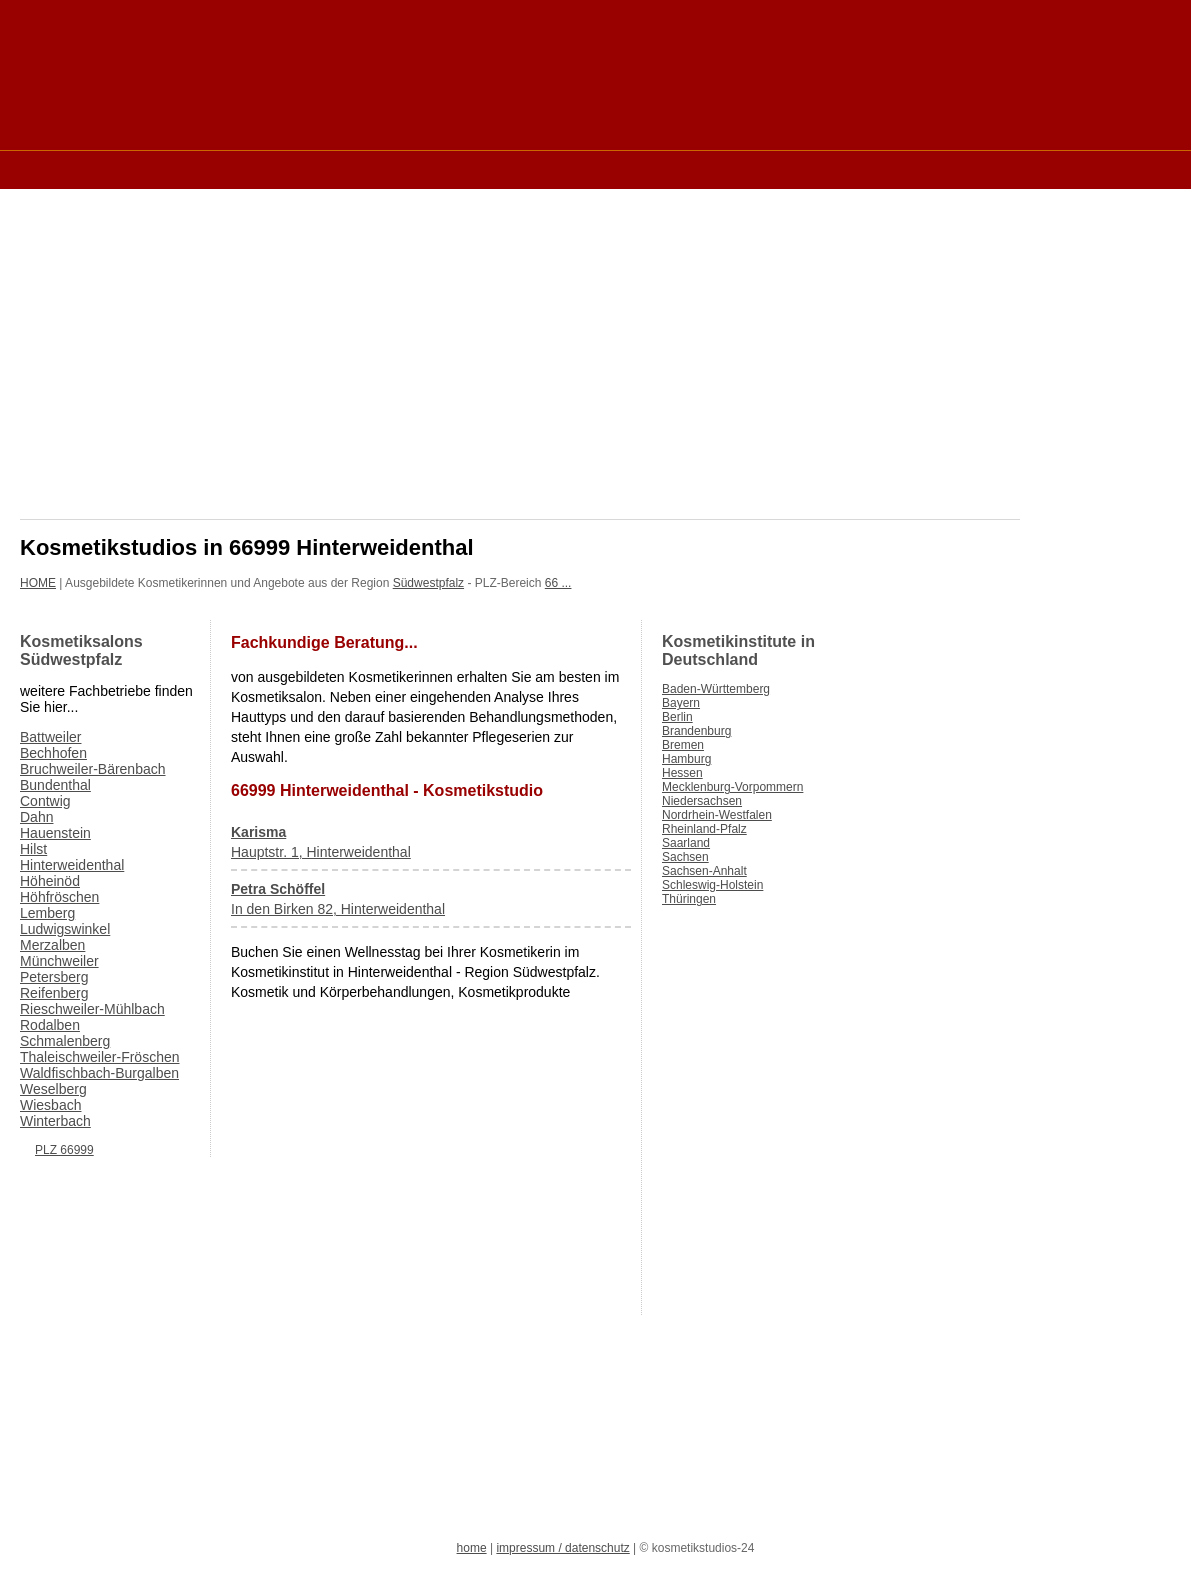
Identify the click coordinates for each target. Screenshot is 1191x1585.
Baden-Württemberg (716, 689)
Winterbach (55, 1121)
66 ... (558, 583)
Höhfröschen (59, 897)
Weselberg (53, 1089)
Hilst (33, 849)
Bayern (681, 703)
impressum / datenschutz (562, 1548)
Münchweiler (59, 961)
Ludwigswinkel (65, 929)
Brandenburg (696, 731)
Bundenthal (55, 785)
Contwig (45, 801)
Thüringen (689, 899)
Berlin (677, 717)
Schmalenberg (65, 1041)
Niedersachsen (702, 801)
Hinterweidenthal (72, 865)
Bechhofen (53, 753)
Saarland (686, 843)
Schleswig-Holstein (712, 885)
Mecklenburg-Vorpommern (732, 787)
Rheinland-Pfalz (704, 829)
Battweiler (50, 737)
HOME (38, 583)
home (472, 1548)
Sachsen (685, 857)
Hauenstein (55, 833)
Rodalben (50, 1025)
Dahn (36, 817)
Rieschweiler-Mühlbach (92, 1009)
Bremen (683, 745)
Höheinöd (50, 881)
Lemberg (47, 913)
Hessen (682, 773)
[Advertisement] (384, 168)
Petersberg (54, 977)
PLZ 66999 (64, 1150)
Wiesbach (50, 1105)
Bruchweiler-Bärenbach (93, 769)
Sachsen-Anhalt (704, 871)
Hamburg (686, 759)
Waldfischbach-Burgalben (99, 1073)
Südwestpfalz (428, 583)
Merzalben (52, 945)
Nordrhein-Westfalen (717, 815)
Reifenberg (54, 993)
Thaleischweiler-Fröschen (100, 1057)
